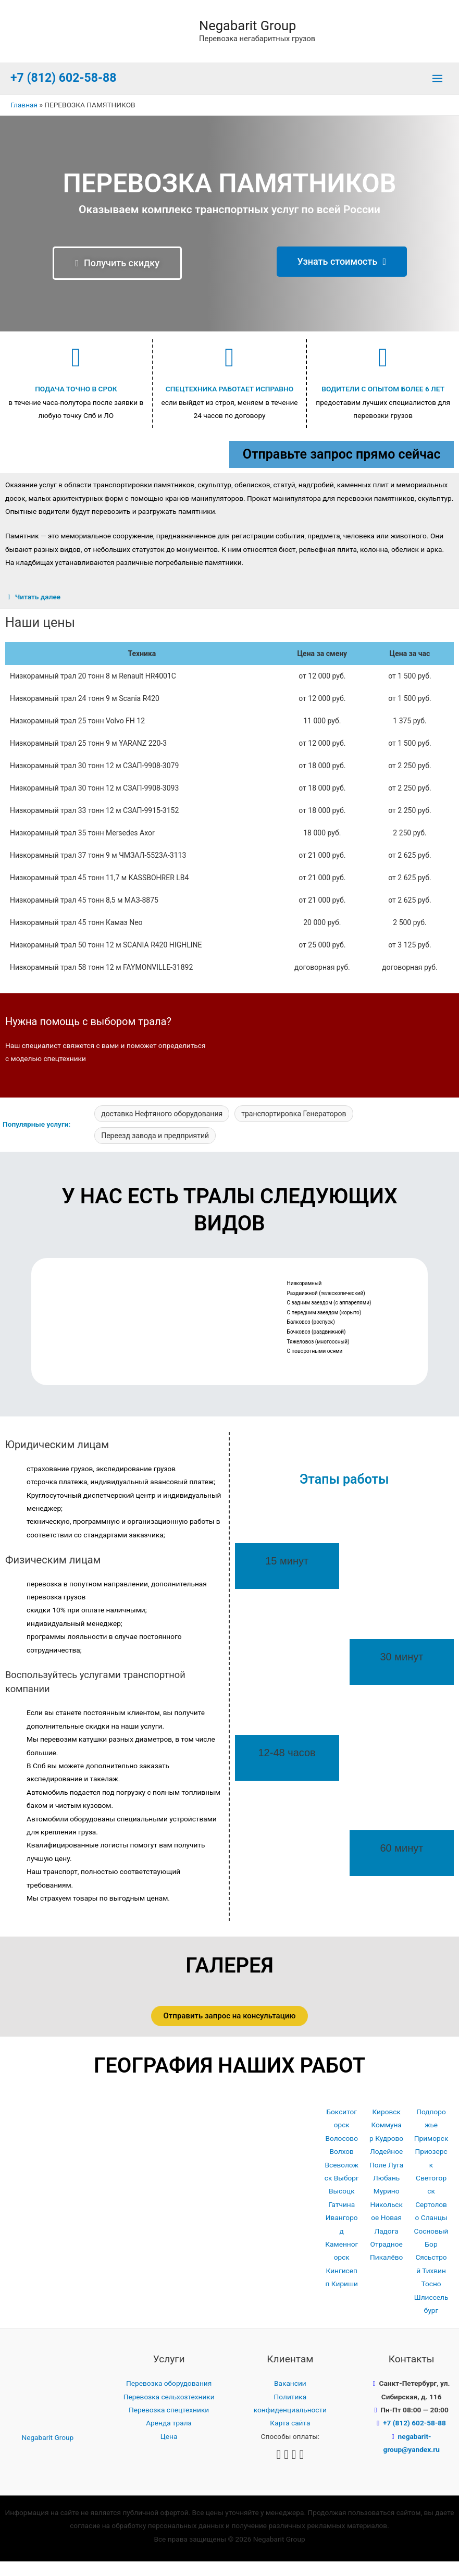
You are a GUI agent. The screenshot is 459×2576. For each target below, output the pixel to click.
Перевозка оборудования (169, 2398)
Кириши (344, 2298)
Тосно (431, 2298)
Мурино (387, 2205)
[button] (117, 277)
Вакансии (290, 2398)
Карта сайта (290, 2437)
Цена (169, 2450)
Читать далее (38, 611)
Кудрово (389, 2152)
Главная (24, 119)
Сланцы (434, 2232)
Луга (395, 2179)
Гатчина (341, 2218)
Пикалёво (386, 2271)
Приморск (431, 2152)
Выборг (346, 2192)
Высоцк (342, 2205)
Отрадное (386, 2258)
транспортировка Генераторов (293, 1128)
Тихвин (434, 2285)
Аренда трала (169, 2437)
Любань (386, 2192)
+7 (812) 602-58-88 (63, 92)
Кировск (386, 2126)
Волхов (342, 2166)
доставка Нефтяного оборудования (161, 1128)
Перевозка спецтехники (169, 2424)
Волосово (341, 2152)
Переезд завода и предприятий (155, 1150)
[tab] (229, 612)
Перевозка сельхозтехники (169, 2411)
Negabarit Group (254, 32)
